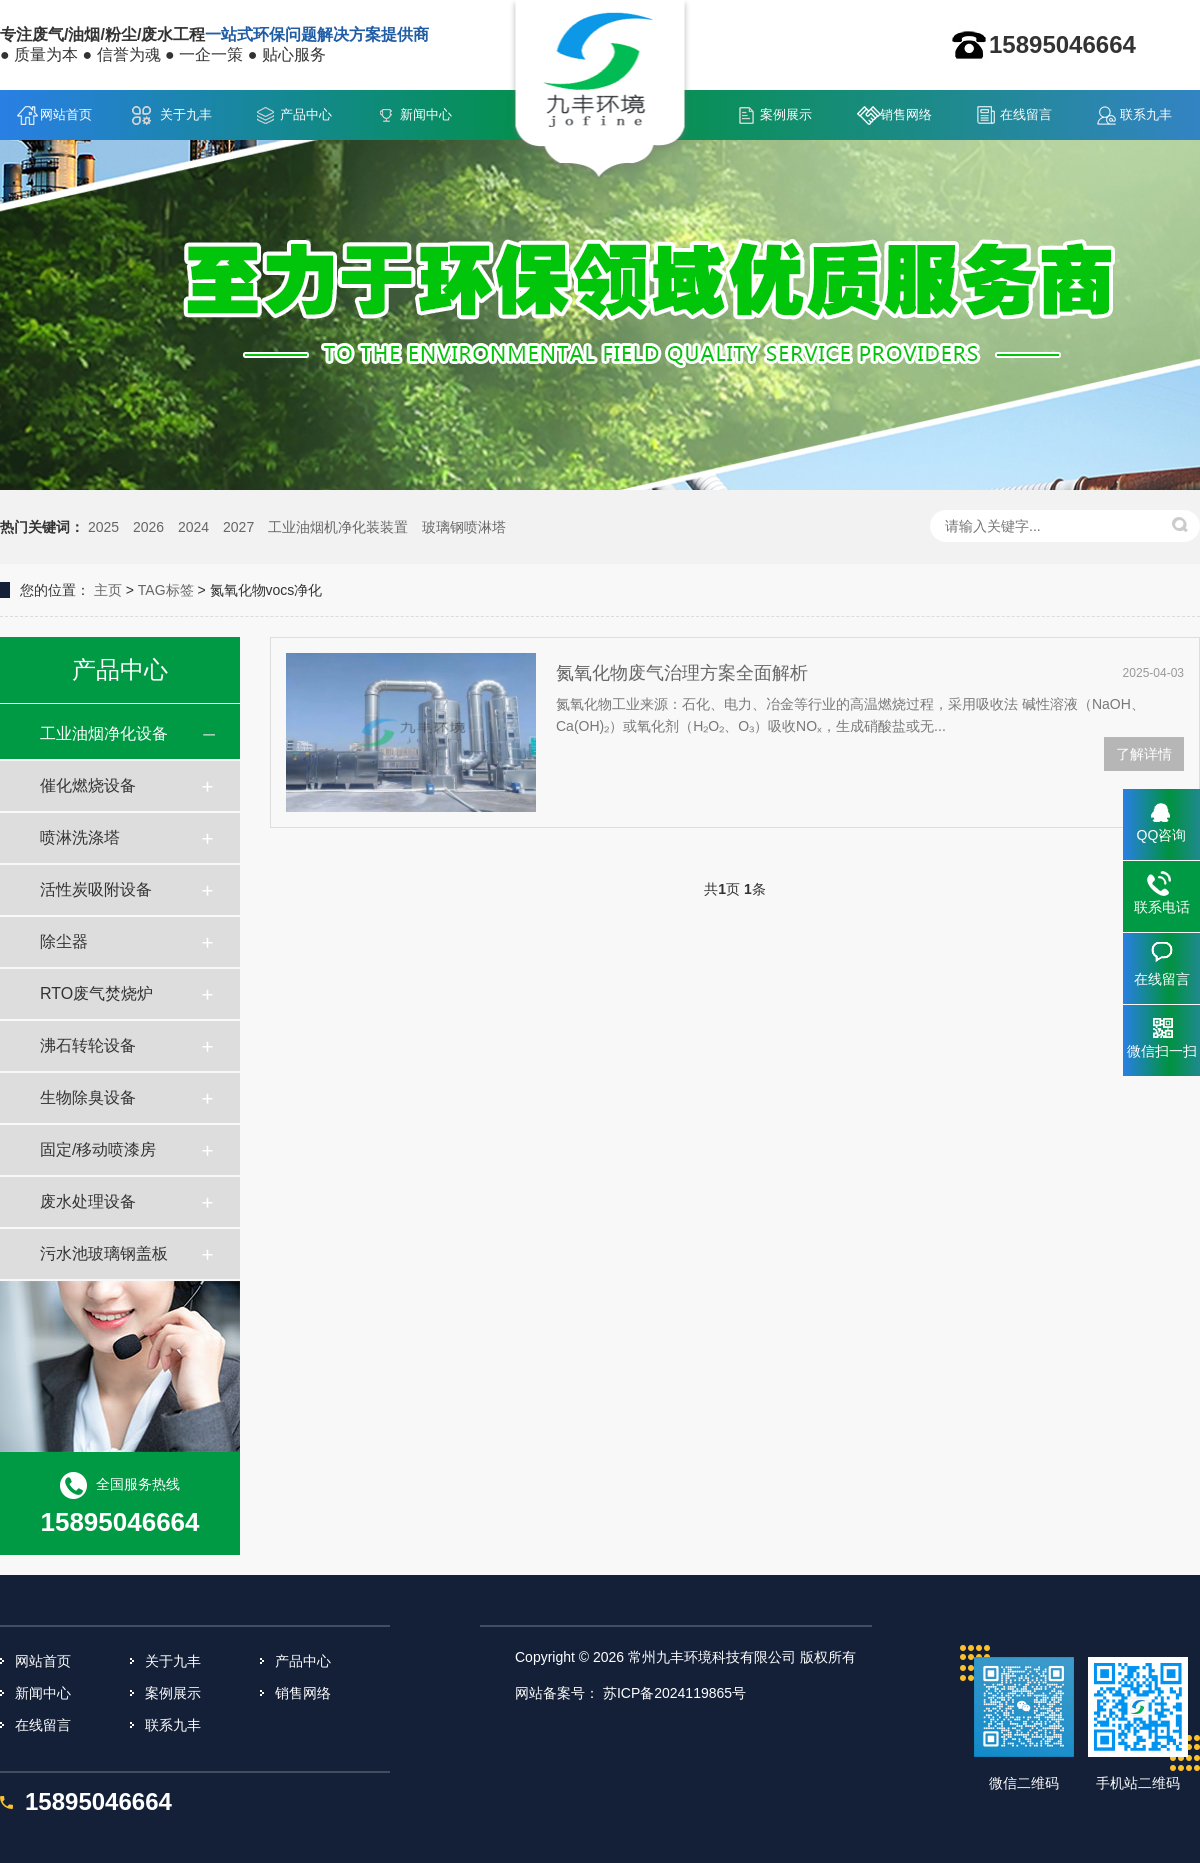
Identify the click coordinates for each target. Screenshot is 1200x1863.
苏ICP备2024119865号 (674, 1693)
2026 (148, 527)
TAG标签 (166, 590)
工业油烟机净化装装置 (338, 527)
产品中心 (306, 114)
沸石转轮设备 (88, 1045)
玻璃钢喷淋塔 (464, 527)
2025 (103, 527)
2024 (193, 527)
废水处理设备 (88, 1201)
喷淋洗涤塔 (80, 837)
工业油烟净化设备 (104, 733)
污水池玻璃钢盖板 (104, 1253)
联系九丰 (1146, 114)
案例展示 (786, 114)
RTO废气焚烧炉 (96, 993)
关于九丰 (186, 114)
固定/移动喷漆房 (98, 1149)
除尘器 (64, 941)
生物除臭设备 (88, 1097)
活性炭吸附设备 (96, 889)
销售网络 (906, 114)
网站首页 (66, 114)
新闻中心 (426, 114)
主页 (108, 590)
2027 (238, 527)
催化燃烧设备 (88, 785)
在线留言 (1026, 114)
